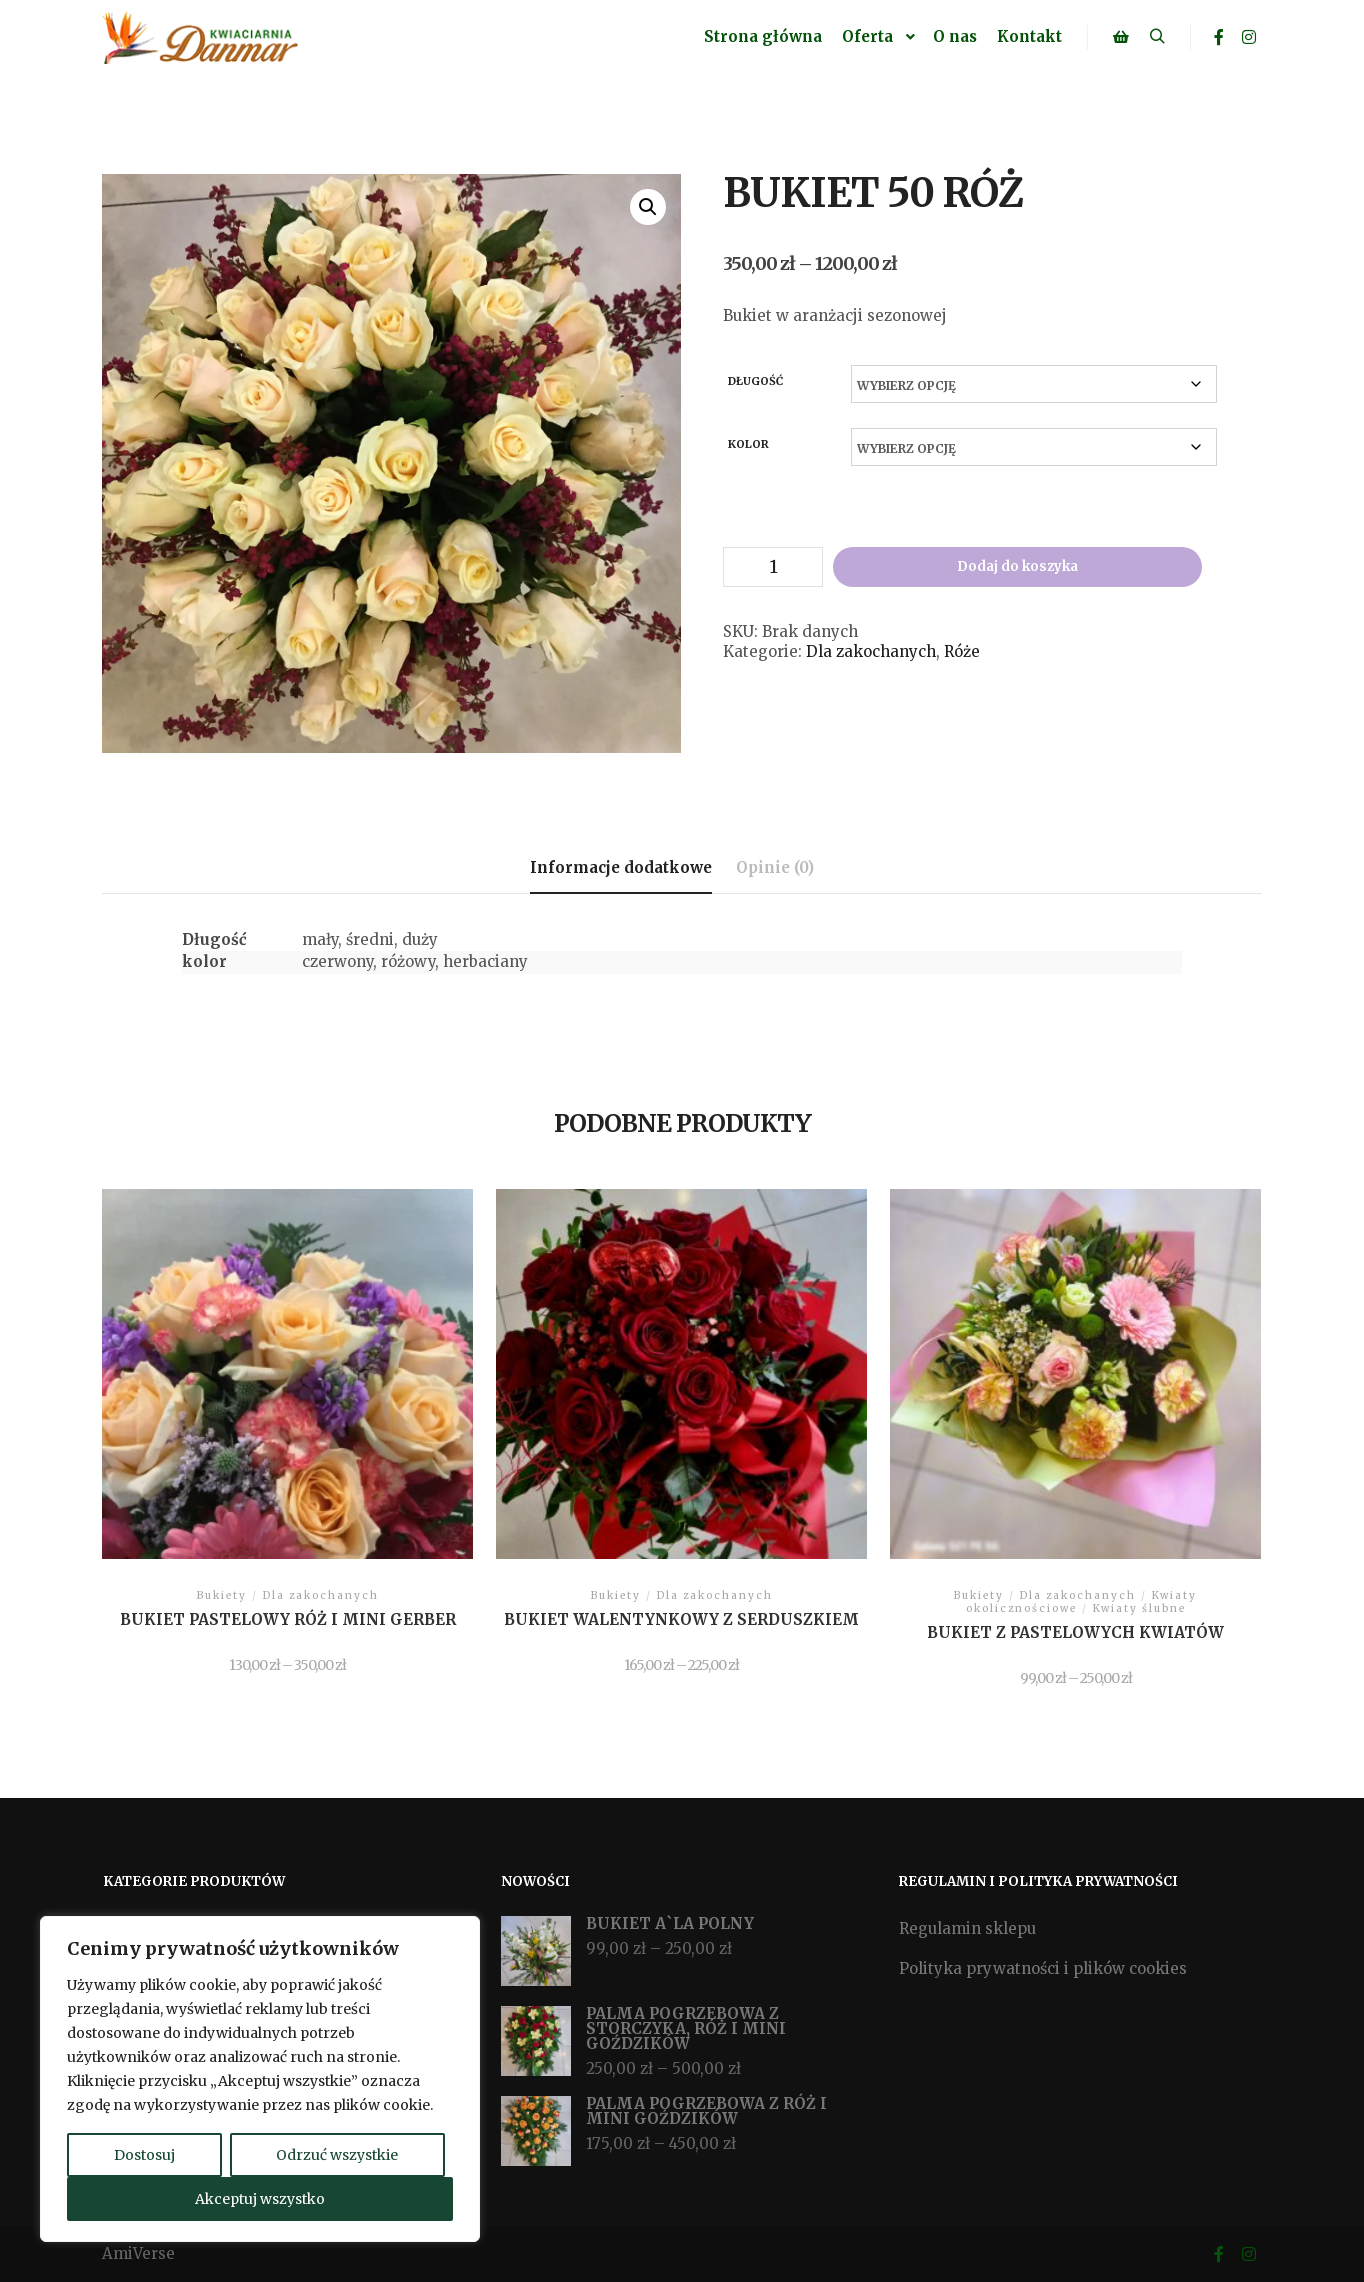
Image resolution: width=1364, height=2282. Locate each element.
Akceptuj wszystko (260, 2199)
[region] (260, 2079)
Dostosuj (144, 2155)
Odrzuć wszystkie (337, 2155)
